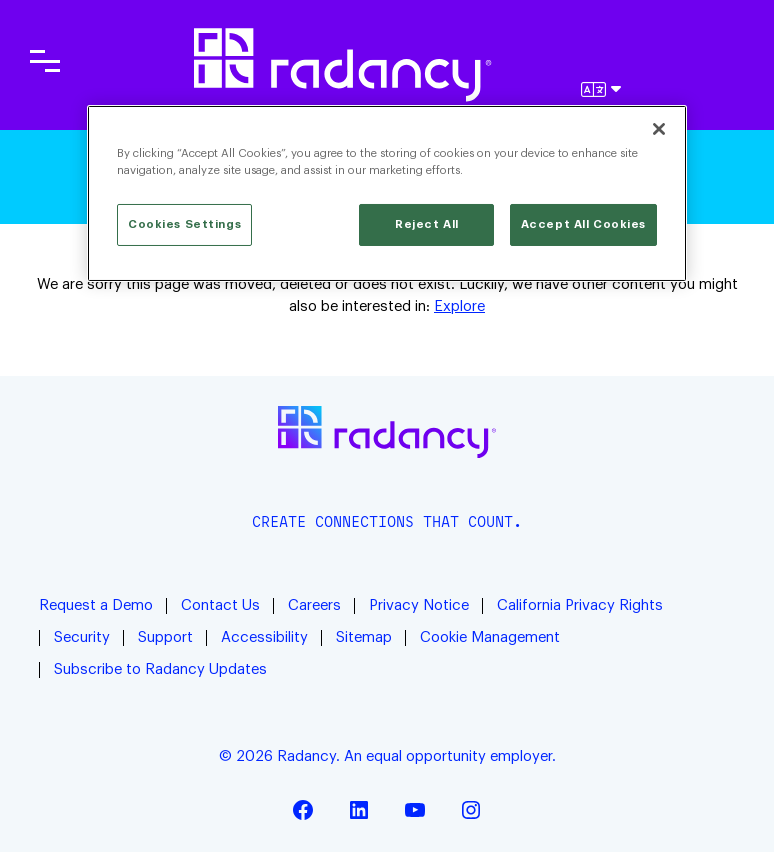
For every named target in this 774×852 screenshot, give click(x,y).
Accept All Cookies (583, 224)
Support (165, 637)
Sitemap (364, 637)
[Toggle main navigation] (45, 61)
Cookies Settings (184, 224)
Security (82, 637)
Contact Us (220, 605)
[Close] (659, 129)
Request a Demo (96, 605)
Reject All (427, 224)
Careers (314, 605)
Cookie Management (490, 637)
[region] (387, 193)
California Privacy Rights (580, 605)
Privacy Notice (419, 605)
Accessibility (264, 637)
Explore (459, 306)
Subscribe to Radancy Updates (160, 669)
